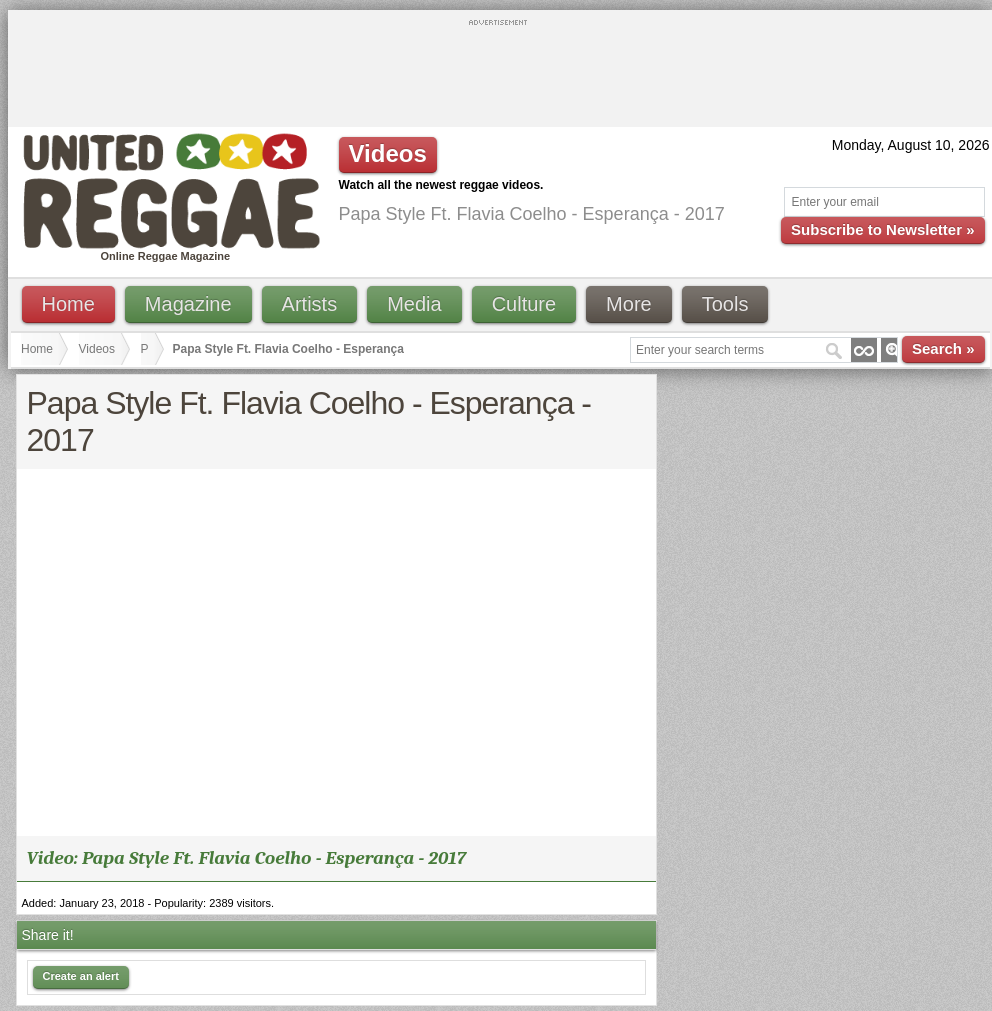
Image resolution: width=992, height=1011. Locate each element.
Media (414, 304)
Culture (524, 304)
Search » (943, 348)
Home (68, 304)
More (629, 304)
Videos (97, 349)
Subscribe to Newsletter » (882, 229)
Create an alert (81, 976)
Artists (310, 304)
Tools (725, 304)
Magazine (188, 304)
